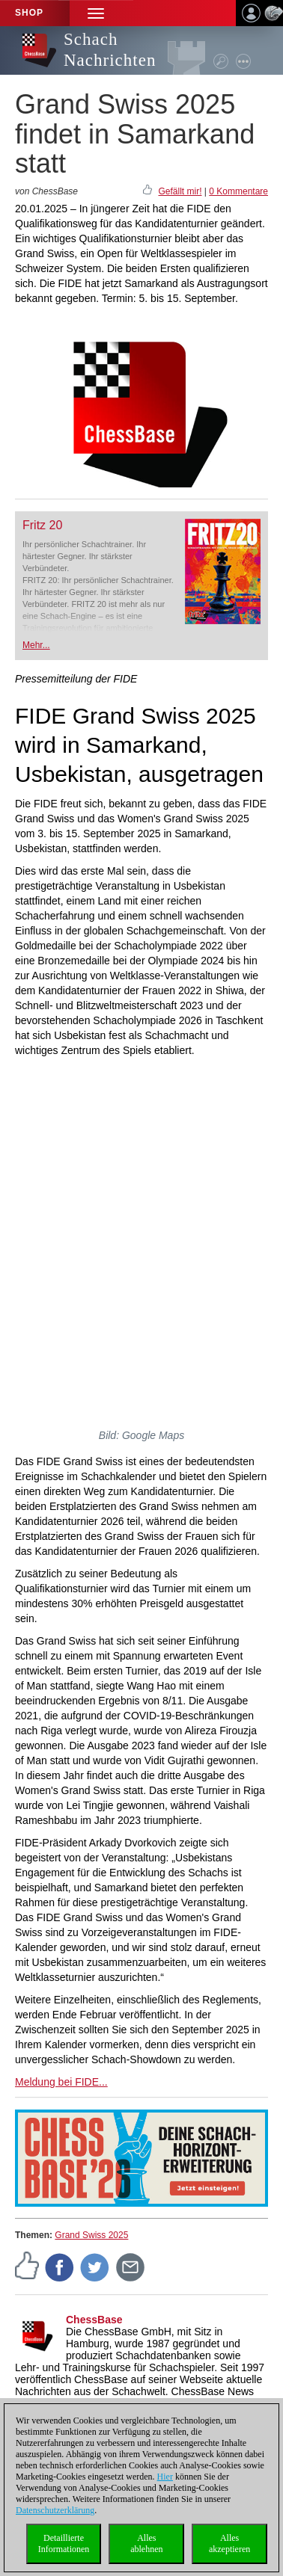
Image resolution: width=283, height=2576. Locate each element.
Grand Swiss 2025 (91, 2235)
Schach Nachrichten (110, 50)
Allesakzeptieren (229, 2543)
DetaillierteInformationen (64, 2543)
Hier (165, 2476)
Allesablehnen (146, 2543)
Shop (29, 12)
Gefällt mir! (179, 191)
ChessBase (94, 2320)
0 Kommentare (238, 191)
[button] (96, 13)
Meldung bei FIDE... (61, 2082)
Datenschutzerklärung (55, 2510)
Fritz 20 (42, 525)
